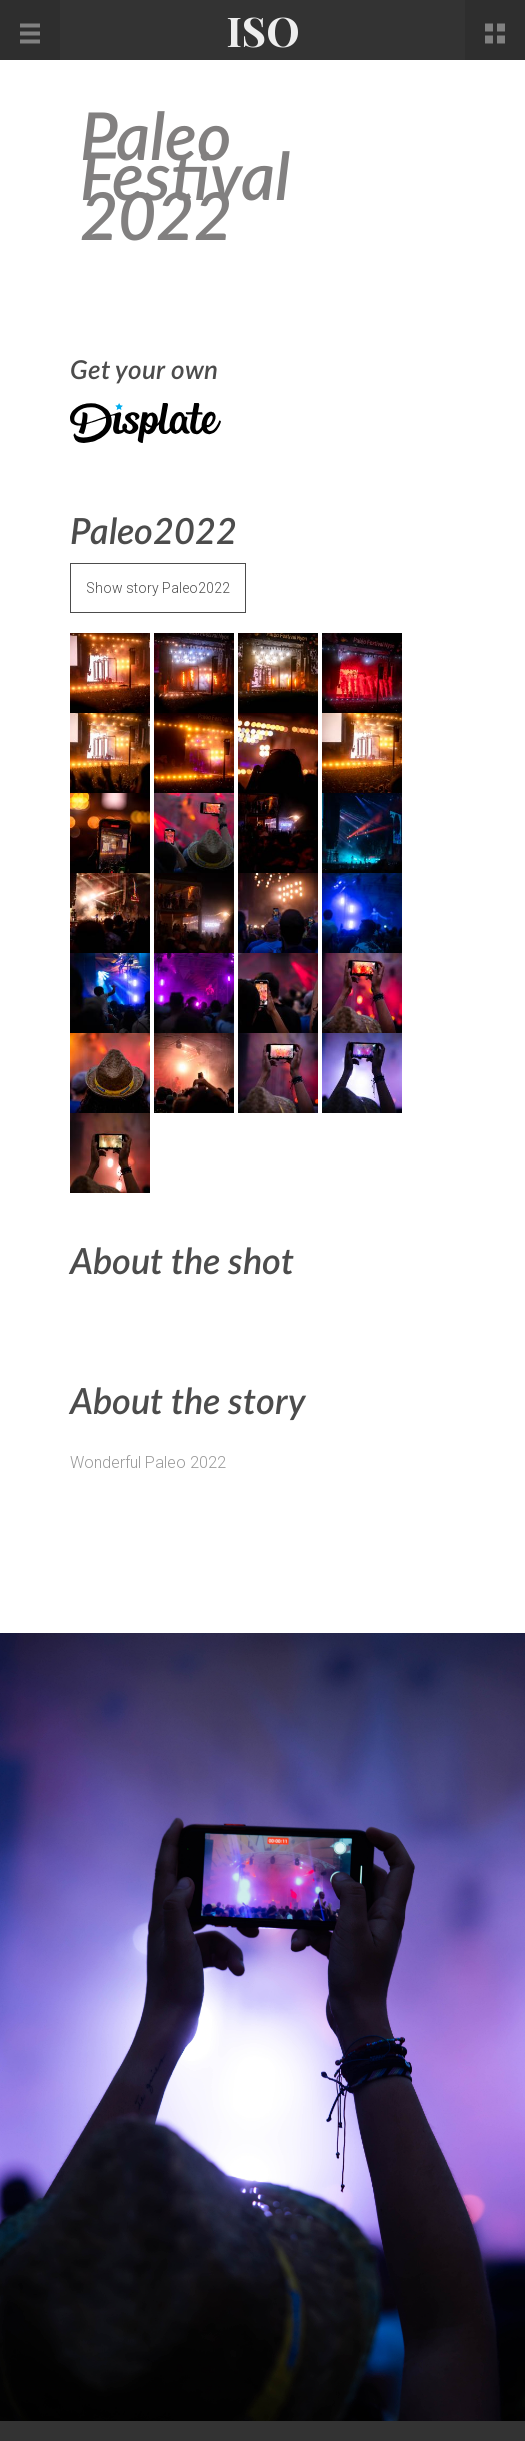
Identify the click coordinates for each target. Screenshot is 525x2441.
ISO (263, 30)
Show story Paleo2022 (158, 588)
